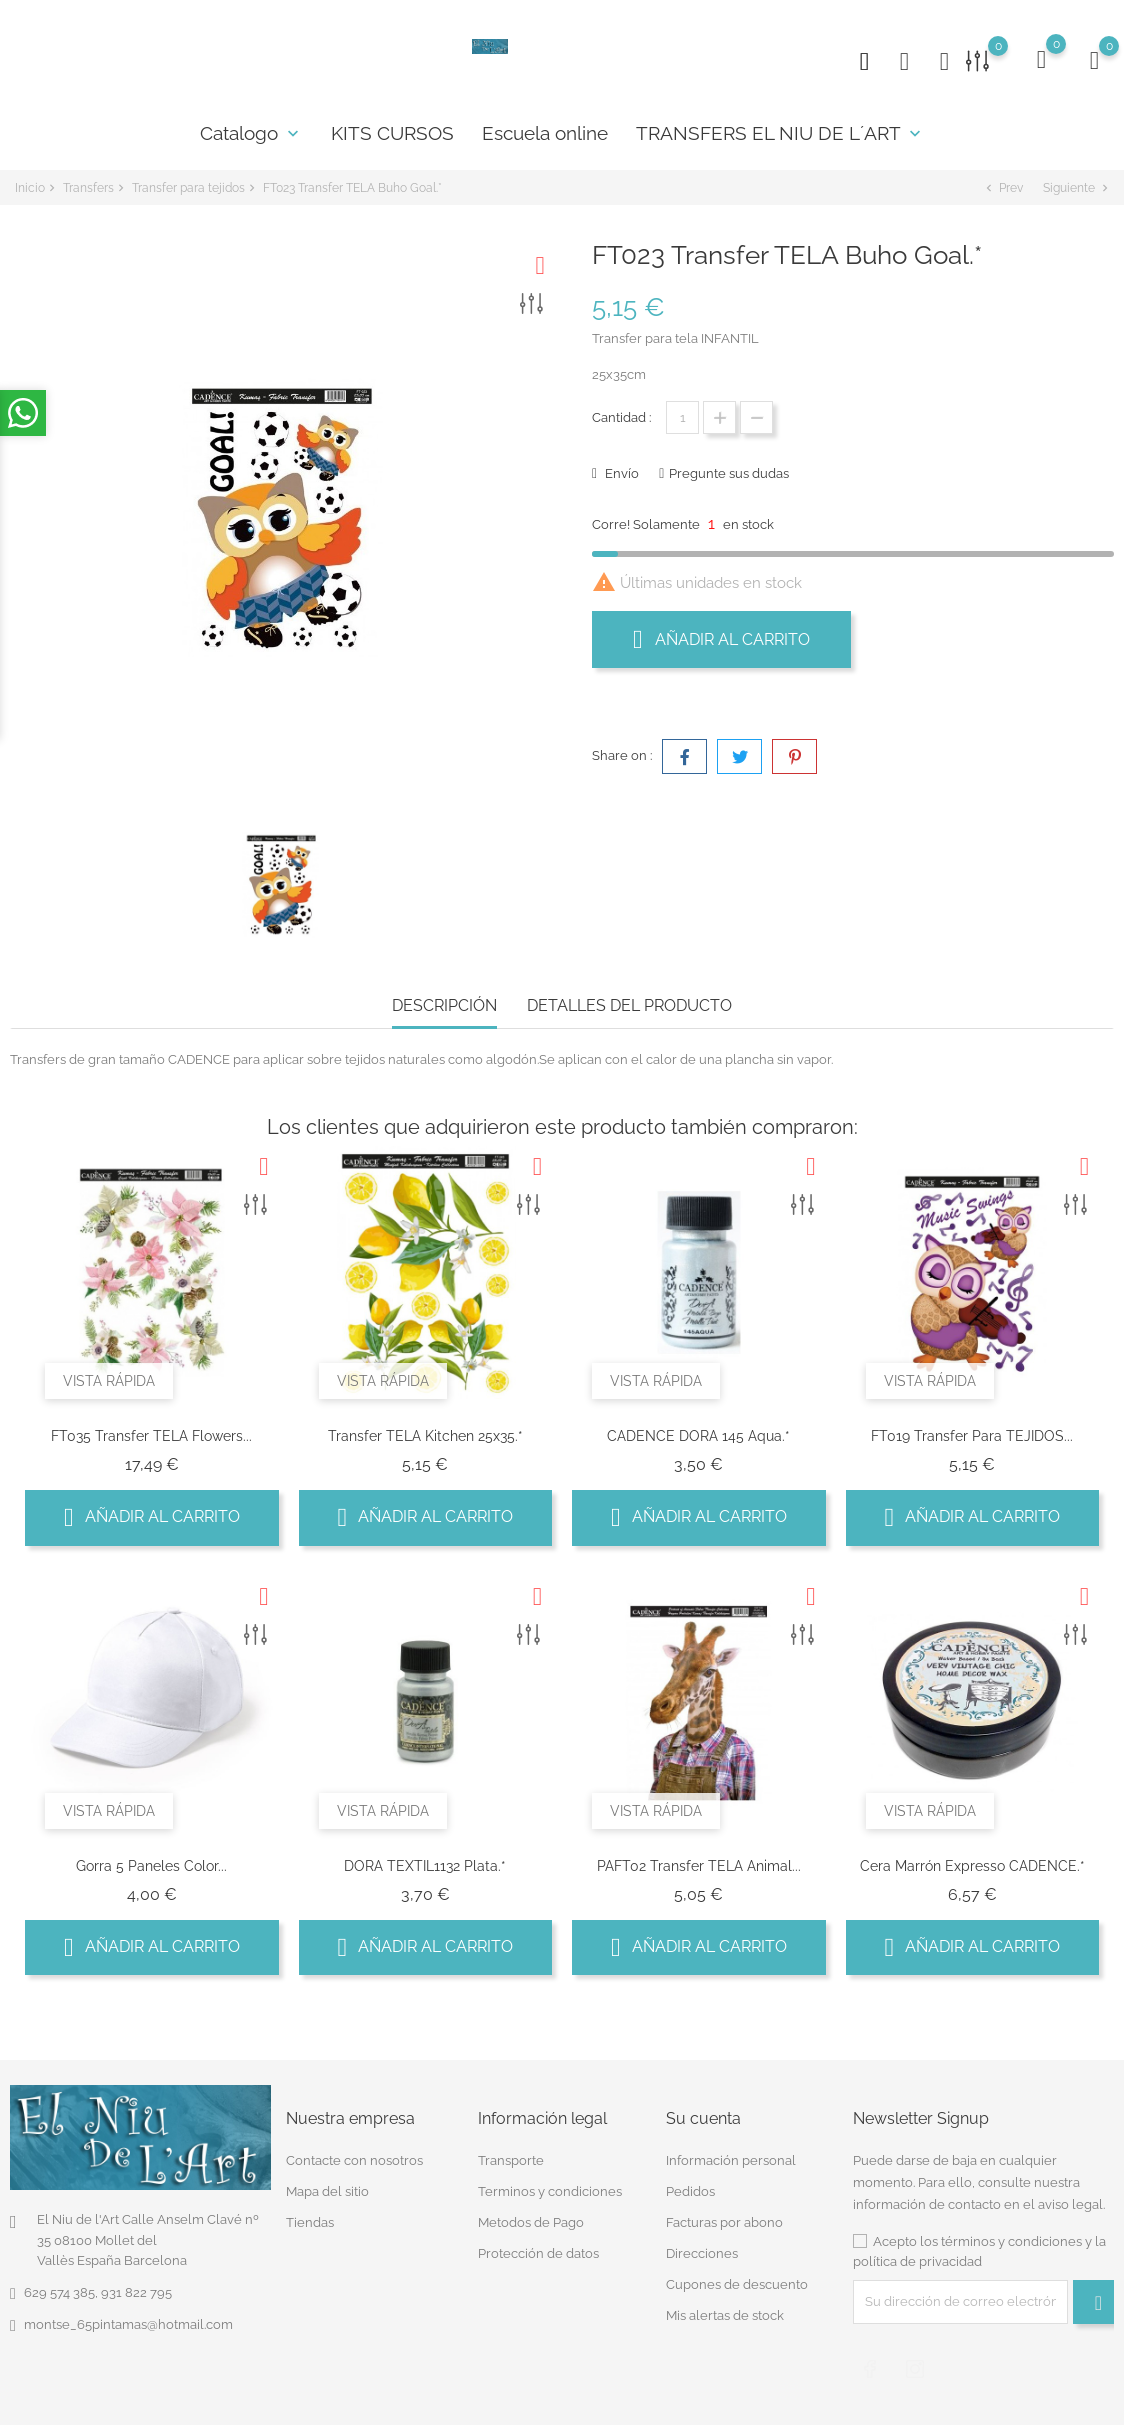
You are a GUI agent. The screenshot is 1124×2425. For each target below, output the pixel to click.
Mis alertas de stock (725, 2315)
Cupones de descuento (737, 2284)
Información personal (731, 2160)
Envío (620, 473)
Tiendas (310, 2222)
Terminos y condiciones (550, 2191)
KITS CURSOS (392, 133)
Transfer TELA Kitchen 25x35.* (425, 1436)
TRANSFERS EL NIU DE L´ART (780, 133)
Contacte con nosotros (354, 2160)
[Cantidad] (682, 417)
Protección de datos (538, 2253)
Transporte (511, 2160)
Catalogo (251, 133)
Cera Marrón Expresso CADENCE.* (972, 1866)
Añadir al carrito (721, 639)
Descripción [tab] (444, 1005)
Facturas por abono (724, 2222)
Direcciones (702, 2253)
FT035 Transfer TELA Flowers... (151, 1436)
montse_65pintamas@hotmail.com (128, 2324)
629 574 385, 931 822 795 (98, 2292)
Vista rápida (109, 1381)
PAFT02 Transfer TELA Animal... (699, 1866)
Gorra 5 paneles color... (151, 1866)
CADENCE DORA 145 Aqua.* (698, 1436)
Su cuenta (703, 2118)
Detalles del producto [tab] (629, 1005)
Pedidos (690, 2191)
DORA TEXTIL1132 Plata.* (425, 1866)
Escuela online (545, 133)
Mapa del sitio (327, 2191)
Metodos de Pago (531, 2222)
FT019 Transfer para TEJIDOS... (972, 1436)
